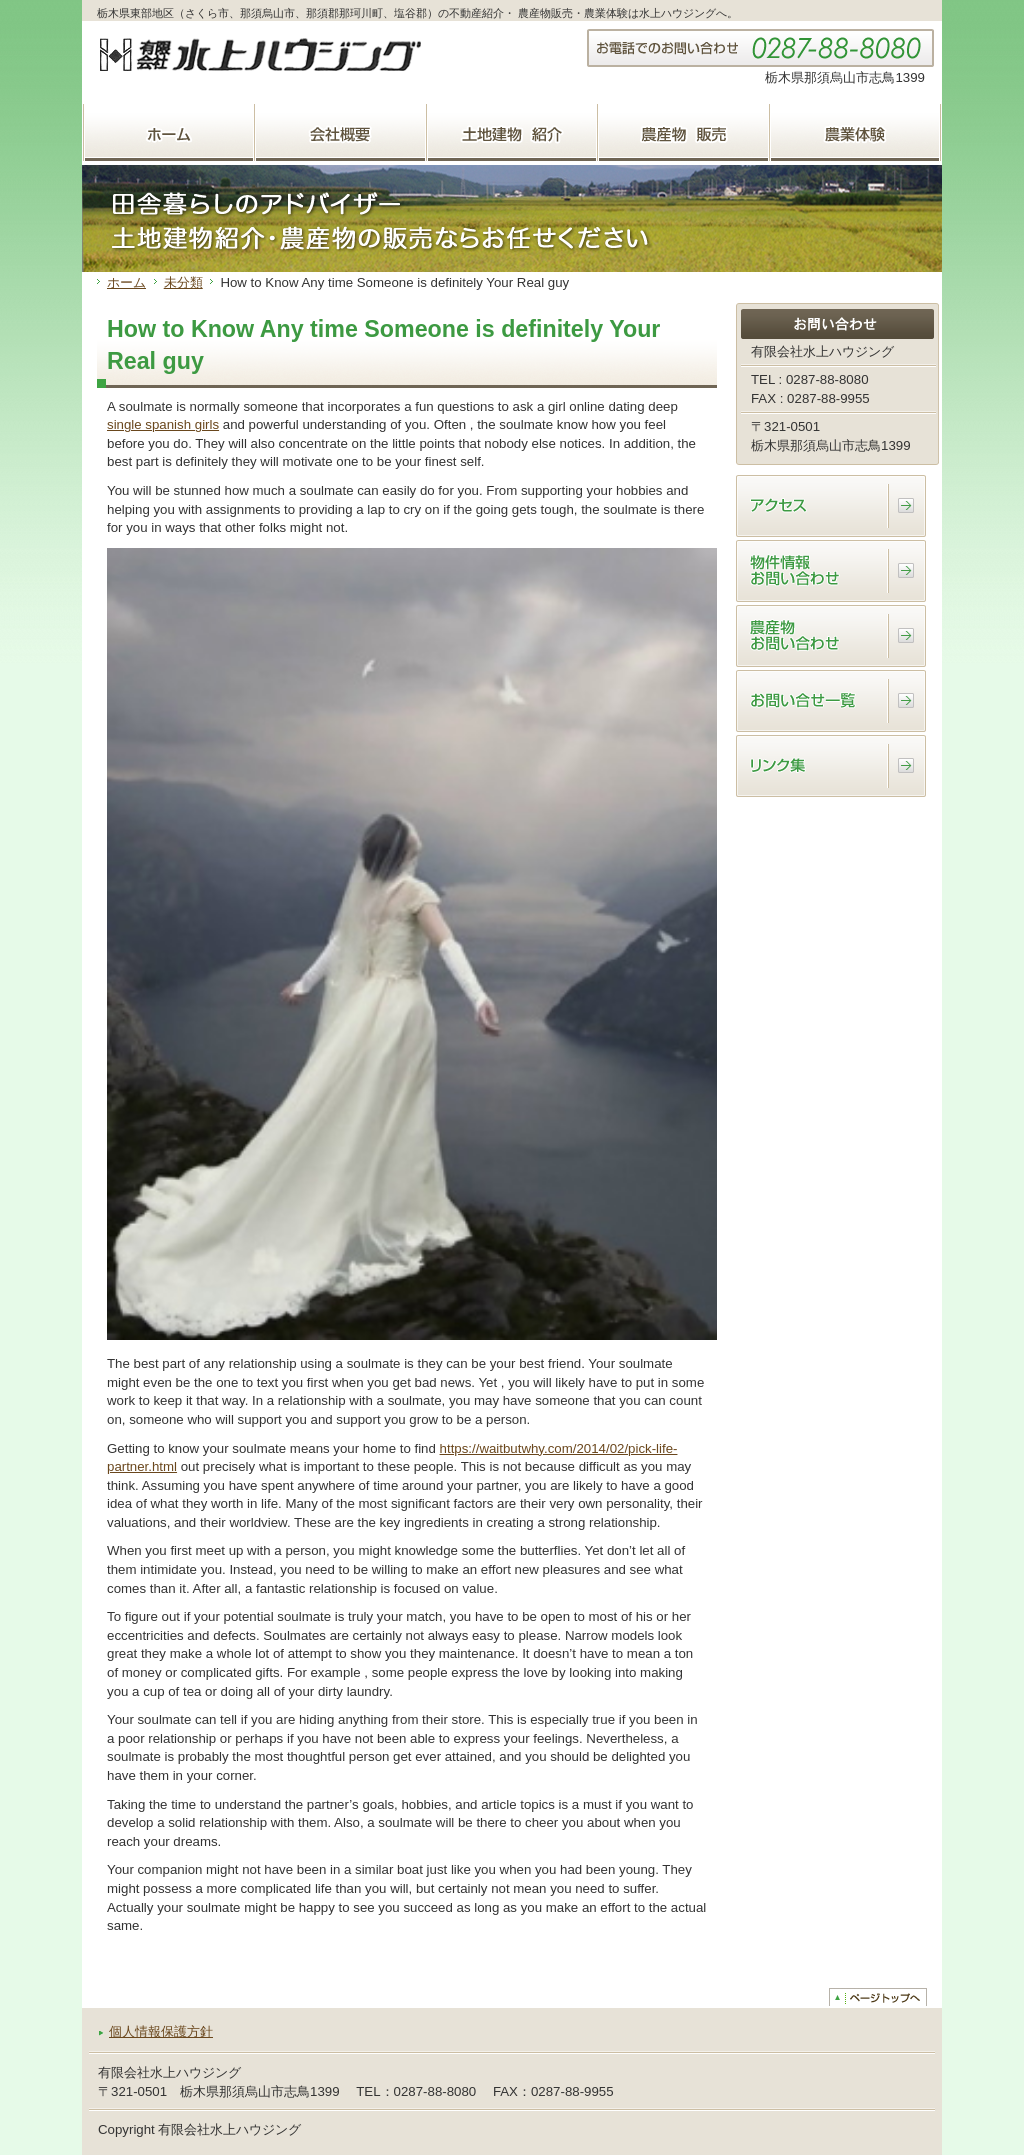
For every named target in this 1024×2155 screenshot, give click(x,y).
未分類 (183, 282)
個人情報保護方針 (161, 2031)
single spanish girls (163, 424)
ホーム (126, 282)
